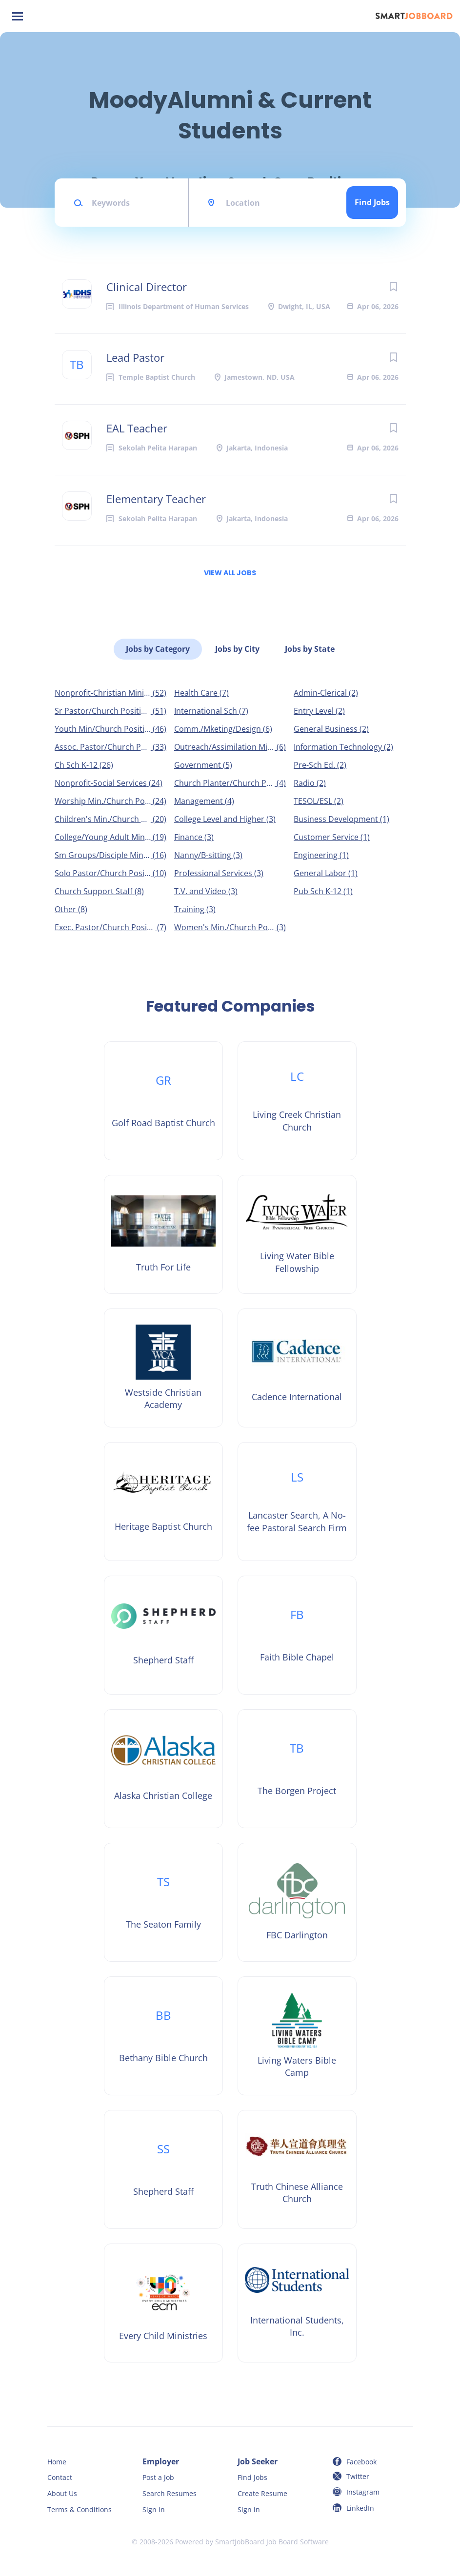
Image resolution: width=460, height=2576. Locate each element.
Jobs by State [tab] (310, 649)
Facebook (361, 2461)
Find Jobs (372, 202)
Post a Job (158, 2477)
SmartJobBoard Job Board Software (272, 2541)
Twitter (357, 2476)
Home (56, 2461)
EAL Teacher (136, 428)
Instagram (363, 2492)
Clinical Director (146, 286)
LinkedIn (360, 2508)
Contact (59, 2477)
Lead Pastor (135, 357)
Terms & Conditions (79, 2509)
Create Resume (262, 2493)
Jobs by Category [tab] (158, 649)
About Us (62, 2493)
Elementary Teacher (156, 498)
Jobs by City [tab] (237, 649)
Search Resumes (169, 2493)
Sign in (153, 2509)
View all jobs (230, 573)
